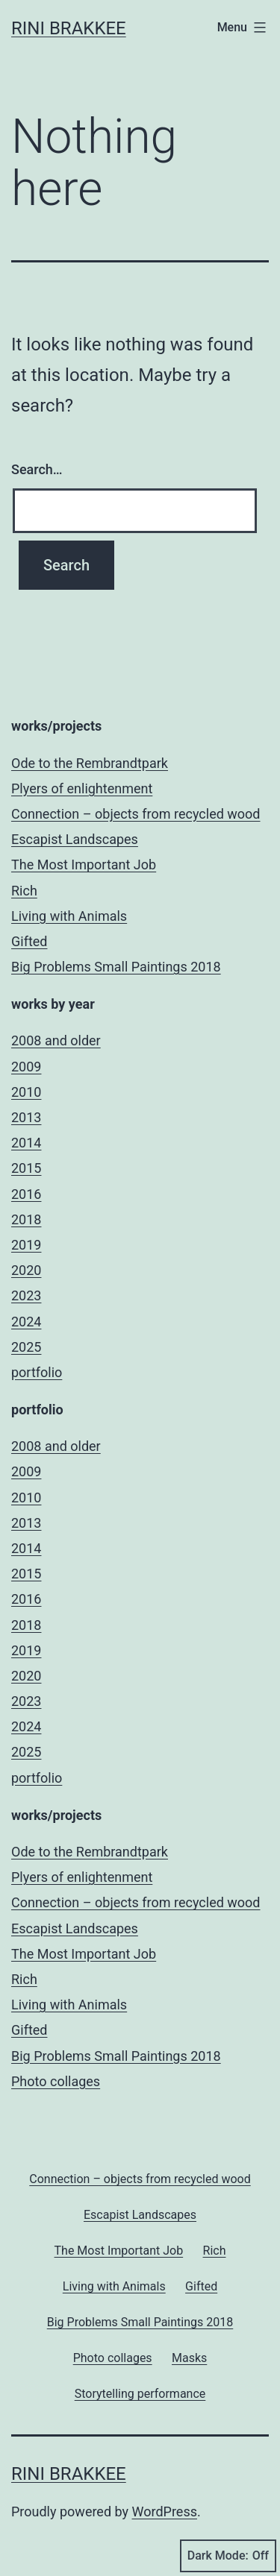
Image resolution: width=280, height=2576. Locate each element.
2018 (26, 1219)
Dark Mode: (228, 2556)
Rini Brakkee (68, 28)
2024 (26, 1321)
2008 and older (56, 1040)
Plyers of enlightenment (81, 788)
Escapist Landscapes (74, 839)
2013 (26, 1117)
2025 (26, 1347)
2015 (26, 1168)
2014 (26, 1142)
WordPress (164, 2511)
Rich (24, 890)
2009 (26, 1066)
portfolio (36, 1372)
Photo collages (55, 2081)
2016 (26, 1194)
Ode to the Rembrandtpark (89, 763)
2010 (26, 1092)
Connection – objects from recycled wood (136, 814)
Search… (37, 469)
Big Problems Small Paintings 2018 (116, 966)
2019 (26, 1245)
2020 (26, 1270)
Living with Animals (69, 916)
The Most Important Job (83, 864)
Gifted (29, 941)
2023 (26, 1295)
